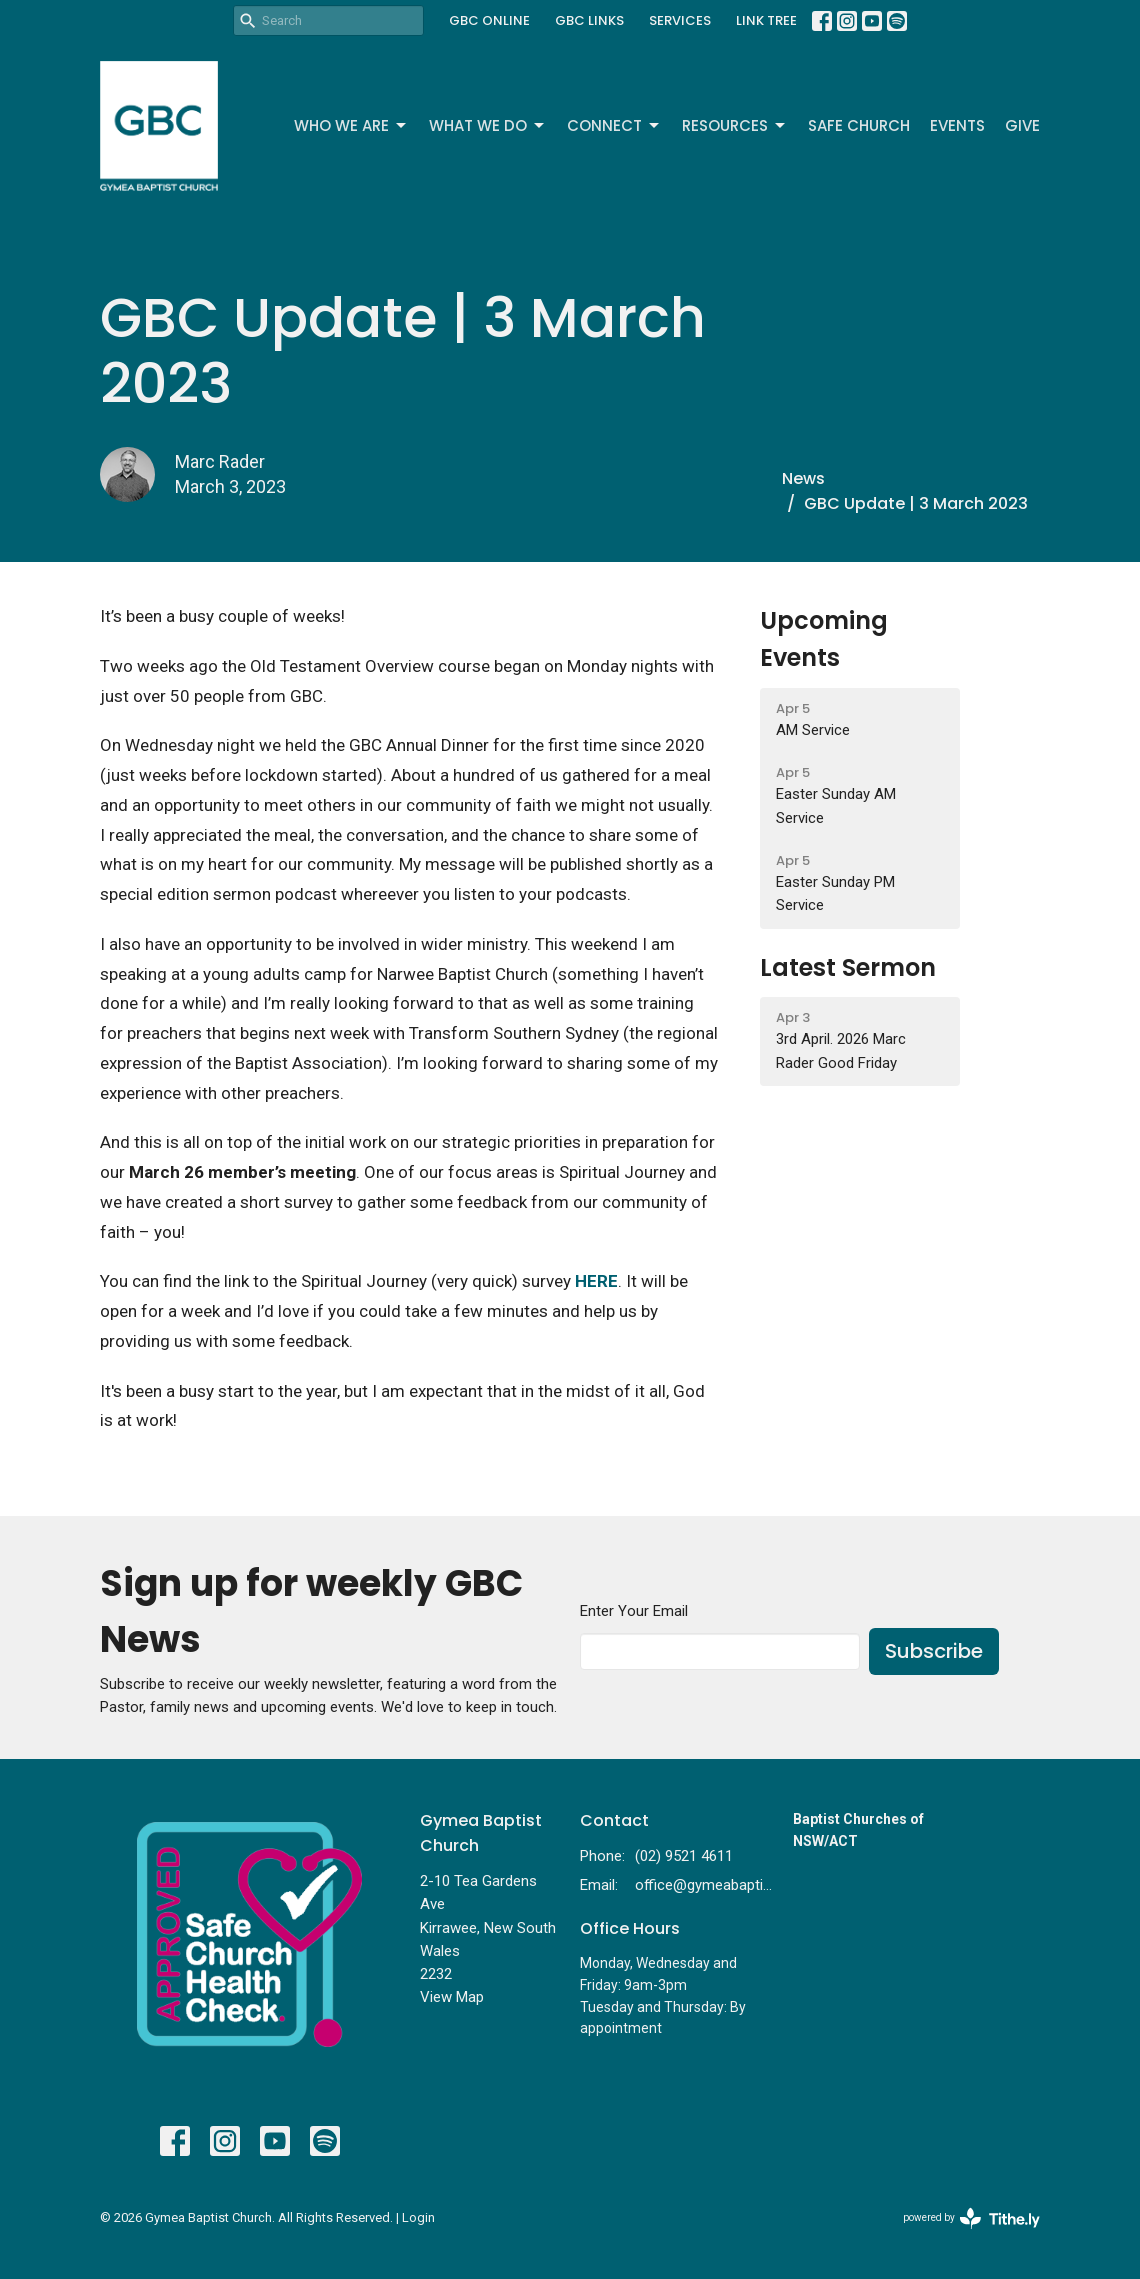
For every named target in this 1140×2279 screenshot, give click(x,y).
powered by (971, 2218)
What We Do (488, 125)
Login (418, 2217)
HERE (596, 1281)
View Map (452, 1997)
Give (1022, 125)
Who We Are (351, 125)
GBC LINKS (589, 20)
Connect (614, 125)
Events (957, 125)
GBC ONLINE (489, 20)
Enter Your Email (634, 1611)
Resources (735, 125)
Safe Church (859, 125)
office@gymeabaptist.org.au (704, 1885)
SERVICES (680, 20)
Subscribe (934, 1651)
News (803, 478)
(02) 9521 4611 (684, 1856)
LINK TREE (766, 20)
